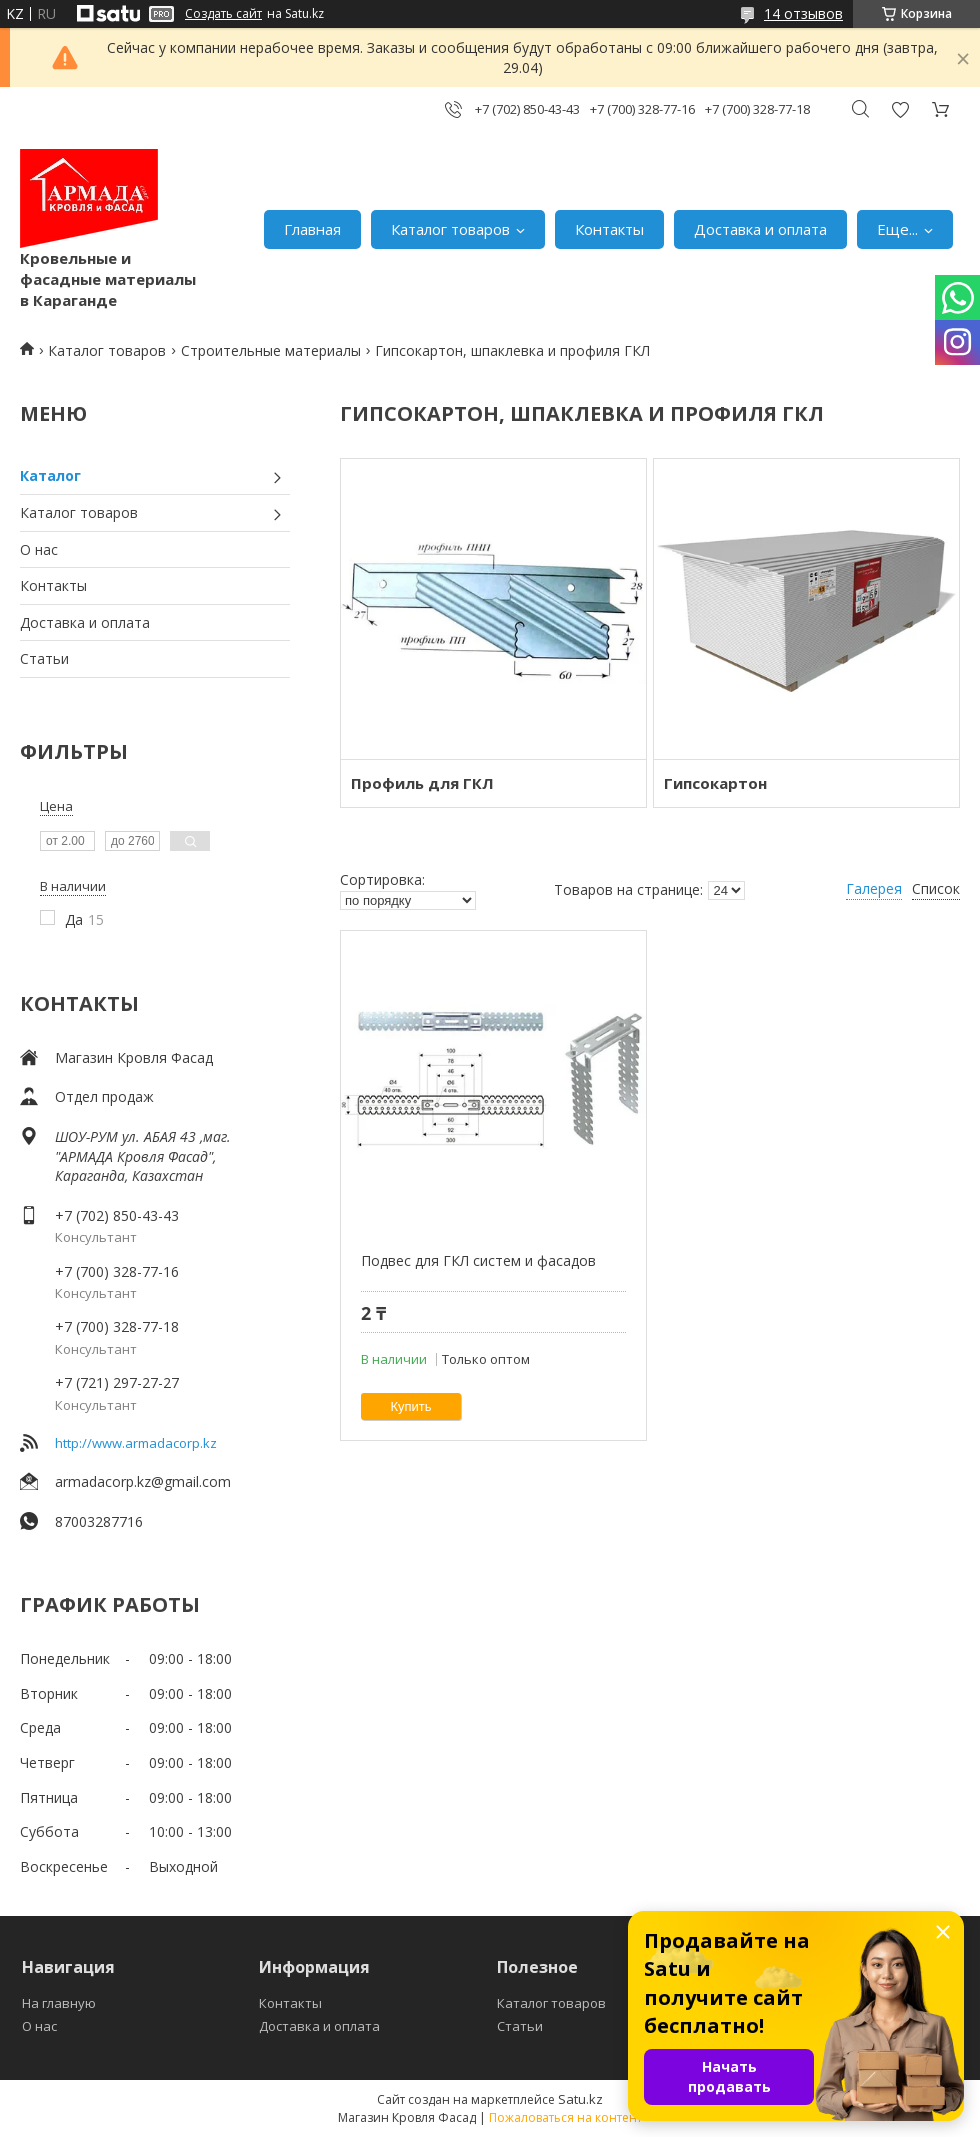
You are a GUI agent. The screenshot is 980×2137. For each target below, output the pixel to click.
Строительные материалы (271, 350)
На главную (59, 2003)
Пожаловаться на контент (565, 2117)
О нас (39, 549)
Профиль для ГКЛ (422, 783)
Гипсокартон (715, 783)
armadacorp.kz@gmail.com (143, 1481)
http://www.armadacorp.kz (136, 1443)
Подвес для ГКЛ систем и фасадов (478, 1260)
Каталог (50, 475)
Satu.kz (580, 2099)
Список (936, 888)
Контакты (609, 229)
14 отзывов (803, 13)
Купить (411, 1406)
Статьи (44, 658)
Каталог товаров (450, 229)
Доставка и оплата (760, 229)
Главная (312, 229)
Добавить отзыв (900, 109)
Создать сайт (223, 14)
